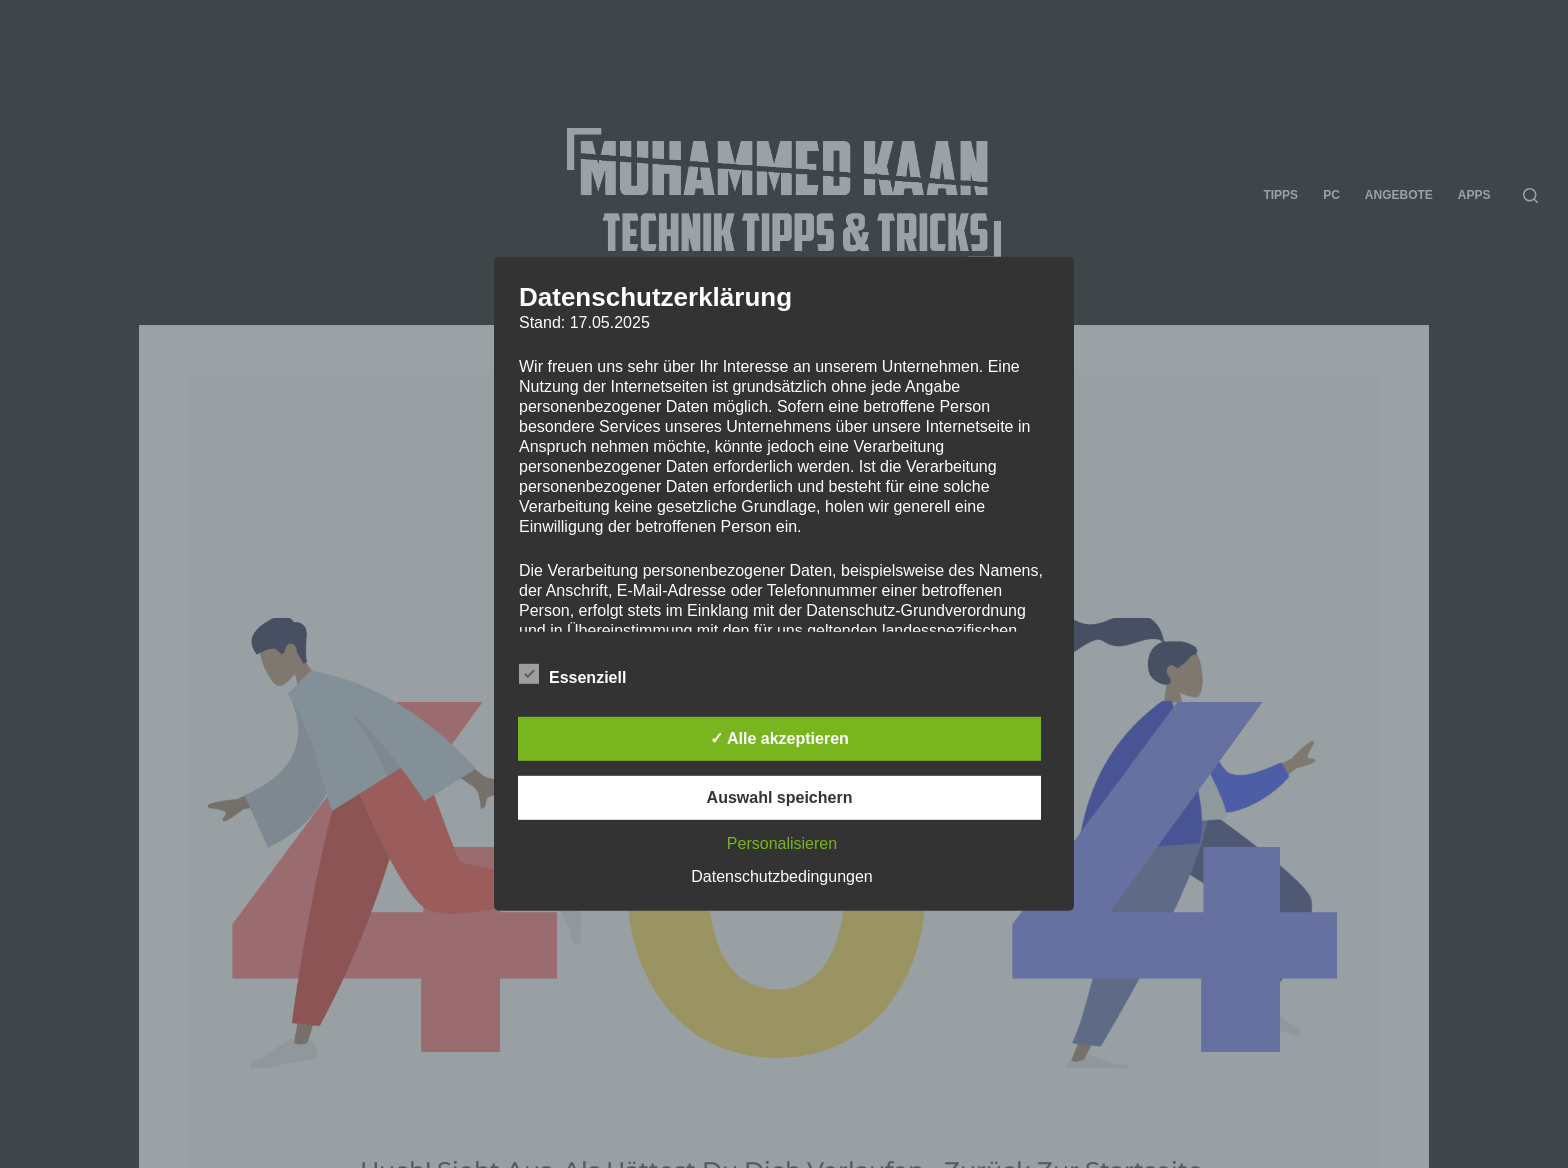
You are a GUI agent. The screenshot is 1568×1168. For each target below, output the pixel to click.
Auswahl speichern (780, 797)
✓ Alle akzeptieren (779, 738)
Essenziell (572, 674)
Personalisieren (782, 843)
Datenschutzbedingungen (781, 876)
